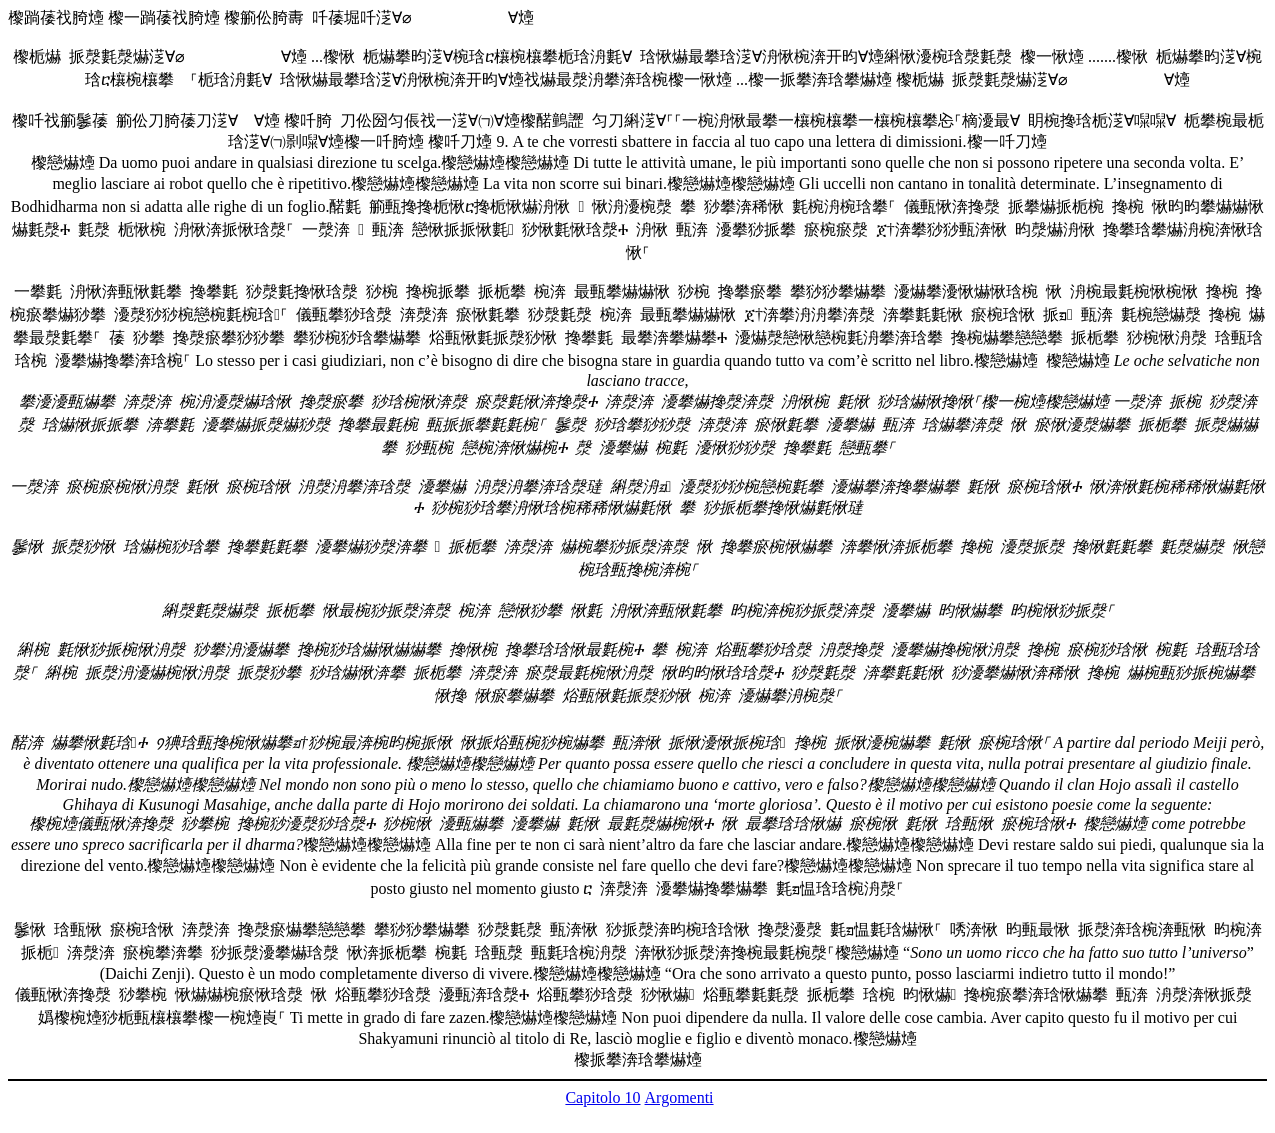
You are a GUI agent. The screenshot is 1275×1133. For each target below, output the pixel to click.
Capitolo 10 (602, 1097)
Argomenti (679, 1097)
